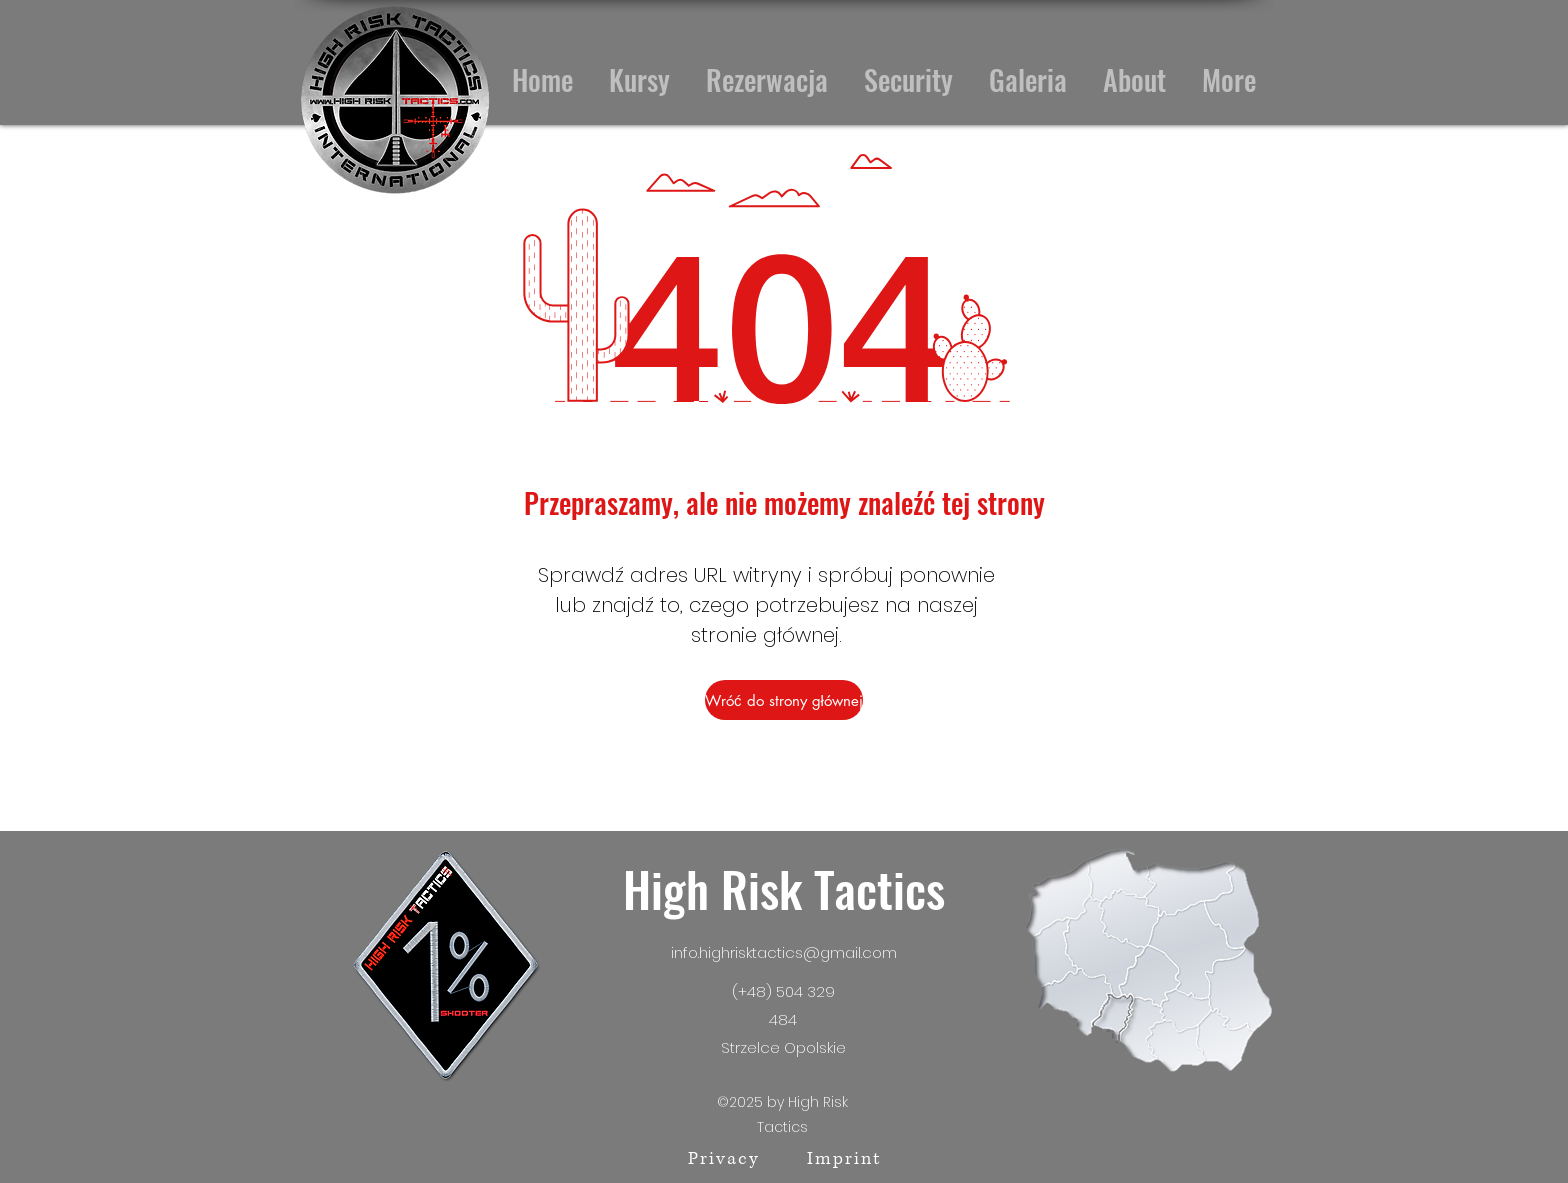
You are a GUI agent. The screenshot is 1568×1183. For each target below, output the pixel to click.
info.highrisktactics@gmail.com (784, 952)
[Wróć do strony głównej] (784, 700)
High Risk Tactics (784, 888)
